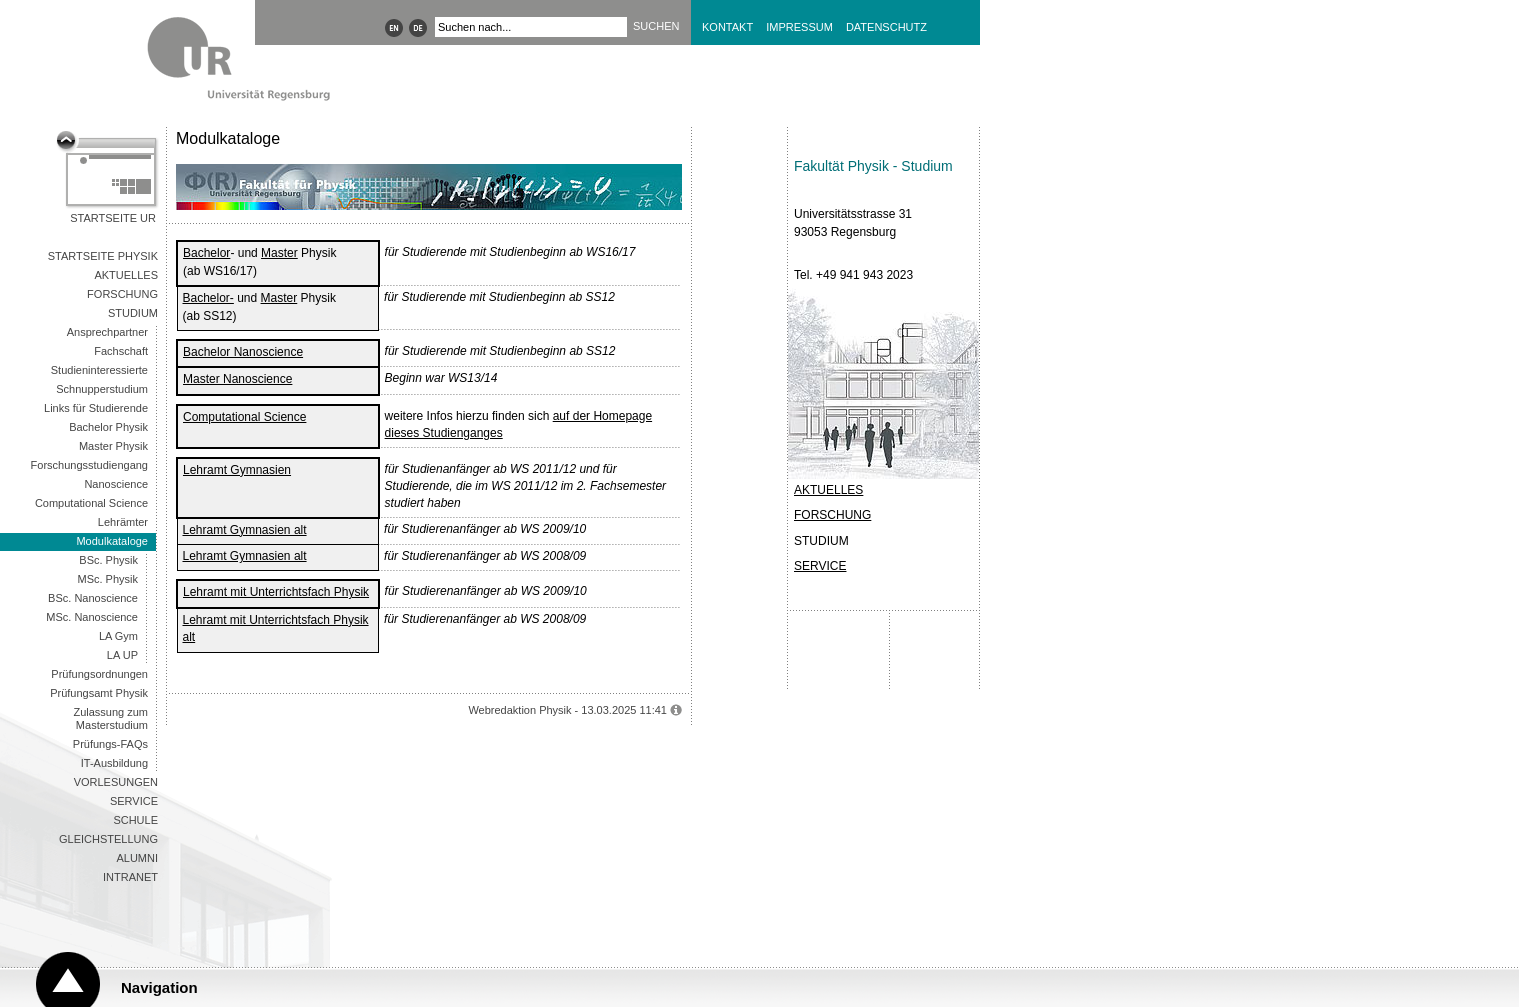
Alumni (137, 858)
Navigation (159, 987)
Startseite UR (113, 218)
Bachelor (206, 253)
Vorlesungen (116, 782)
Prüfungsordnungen (99, 674)
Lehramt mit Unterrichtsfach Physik (276, 592)
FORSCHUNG (832, 515)
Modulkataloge (112, 541)
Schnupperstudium (102, 389)
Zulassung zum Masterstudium (110, 718)
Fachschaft (121, 351)
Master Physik (113, 446)
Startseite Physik (103, 256)
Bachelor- (208, 298)
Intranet (130, 877)
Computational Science (91, 503)
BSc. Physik (108, 560)
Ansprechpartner (107, 332)
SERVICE (820, 566)
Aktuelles (126, 275)
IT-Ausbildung (114, 763)
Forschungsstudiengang (89, 465)
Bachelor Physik (108, 427)
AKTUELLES (828, 490)
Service (134, 801)
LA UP (122, 655)
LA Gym (118, 636)
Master (279, 253)
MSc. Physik (107, 579)
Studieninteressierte (99, 370)
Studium (133, 313)
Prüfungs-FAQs (110, 744)
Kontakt (727, 27)
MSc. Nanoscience (92, 617)
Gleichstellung (108, 839)
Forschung (122, 294)
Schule (135, 820)
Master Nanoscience (237, 379)
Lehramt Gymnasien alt (245, 530)
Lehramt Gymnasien (237, 470)
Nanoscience (116, 484)
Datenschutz (886, 27)
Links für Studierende (96, 408)
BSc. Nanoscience (93, 598)
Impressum (799, 27)
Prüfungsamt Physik (99, 693)
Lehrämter (123, 522)
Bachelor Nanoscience (243, 352)
